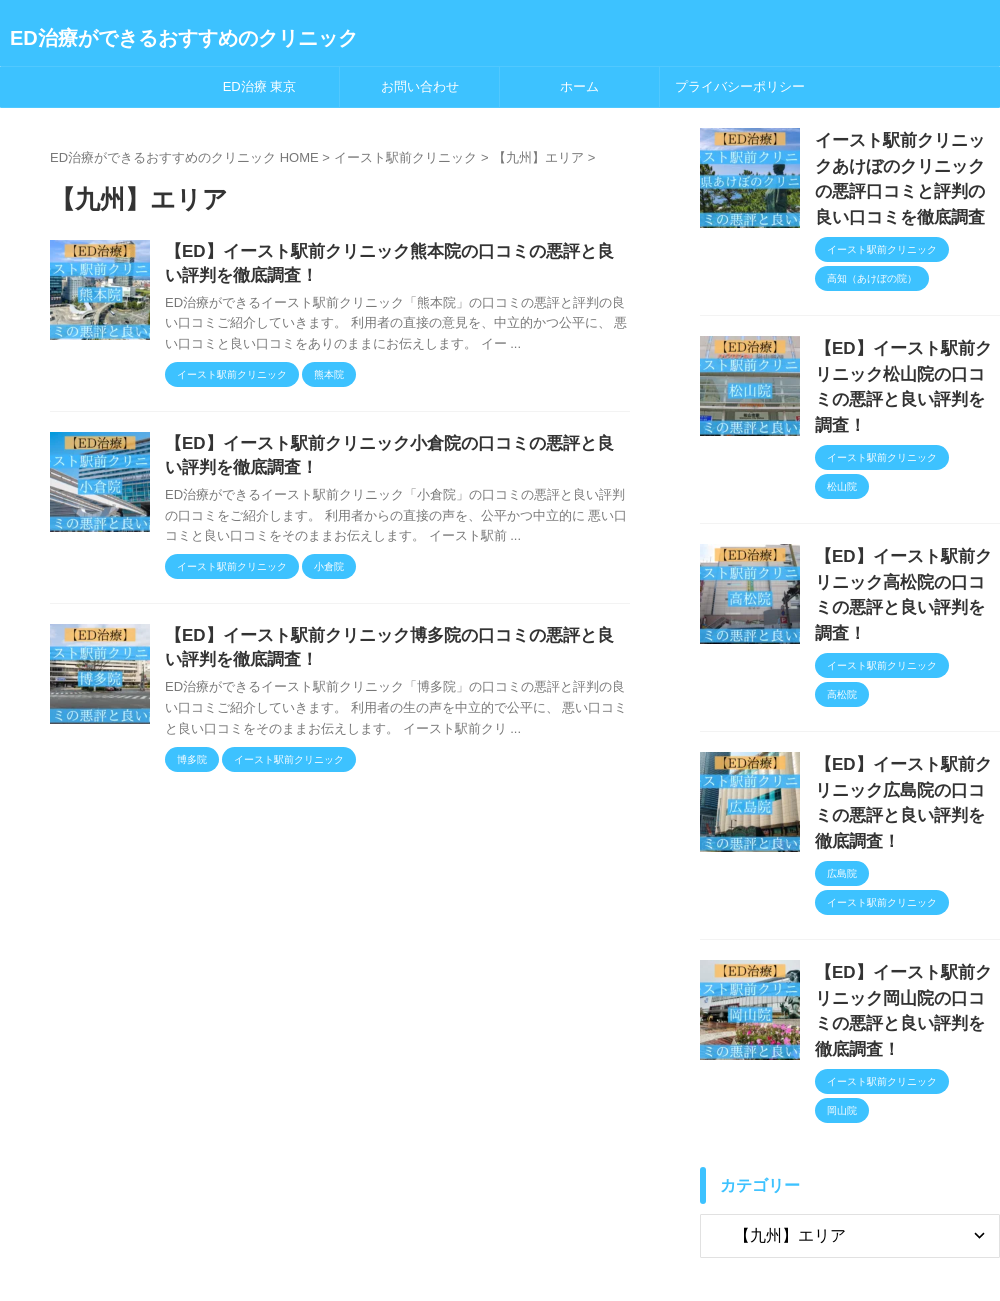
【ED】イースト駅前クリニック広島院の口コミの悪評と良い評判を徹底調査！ (906, 704)
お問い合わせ (420, 86)
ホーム (579, 86)
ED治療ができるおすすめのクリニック (184, 38)
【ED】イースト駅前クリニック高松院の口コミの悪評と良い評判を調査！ (906, 531)
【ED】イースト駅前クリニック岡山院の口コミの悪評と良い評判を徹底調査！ (906, 878)
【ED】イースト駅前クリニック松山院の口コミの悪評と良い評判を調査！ (906, 357)
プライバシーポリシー (740, 86)
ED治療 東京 (260, 86)
